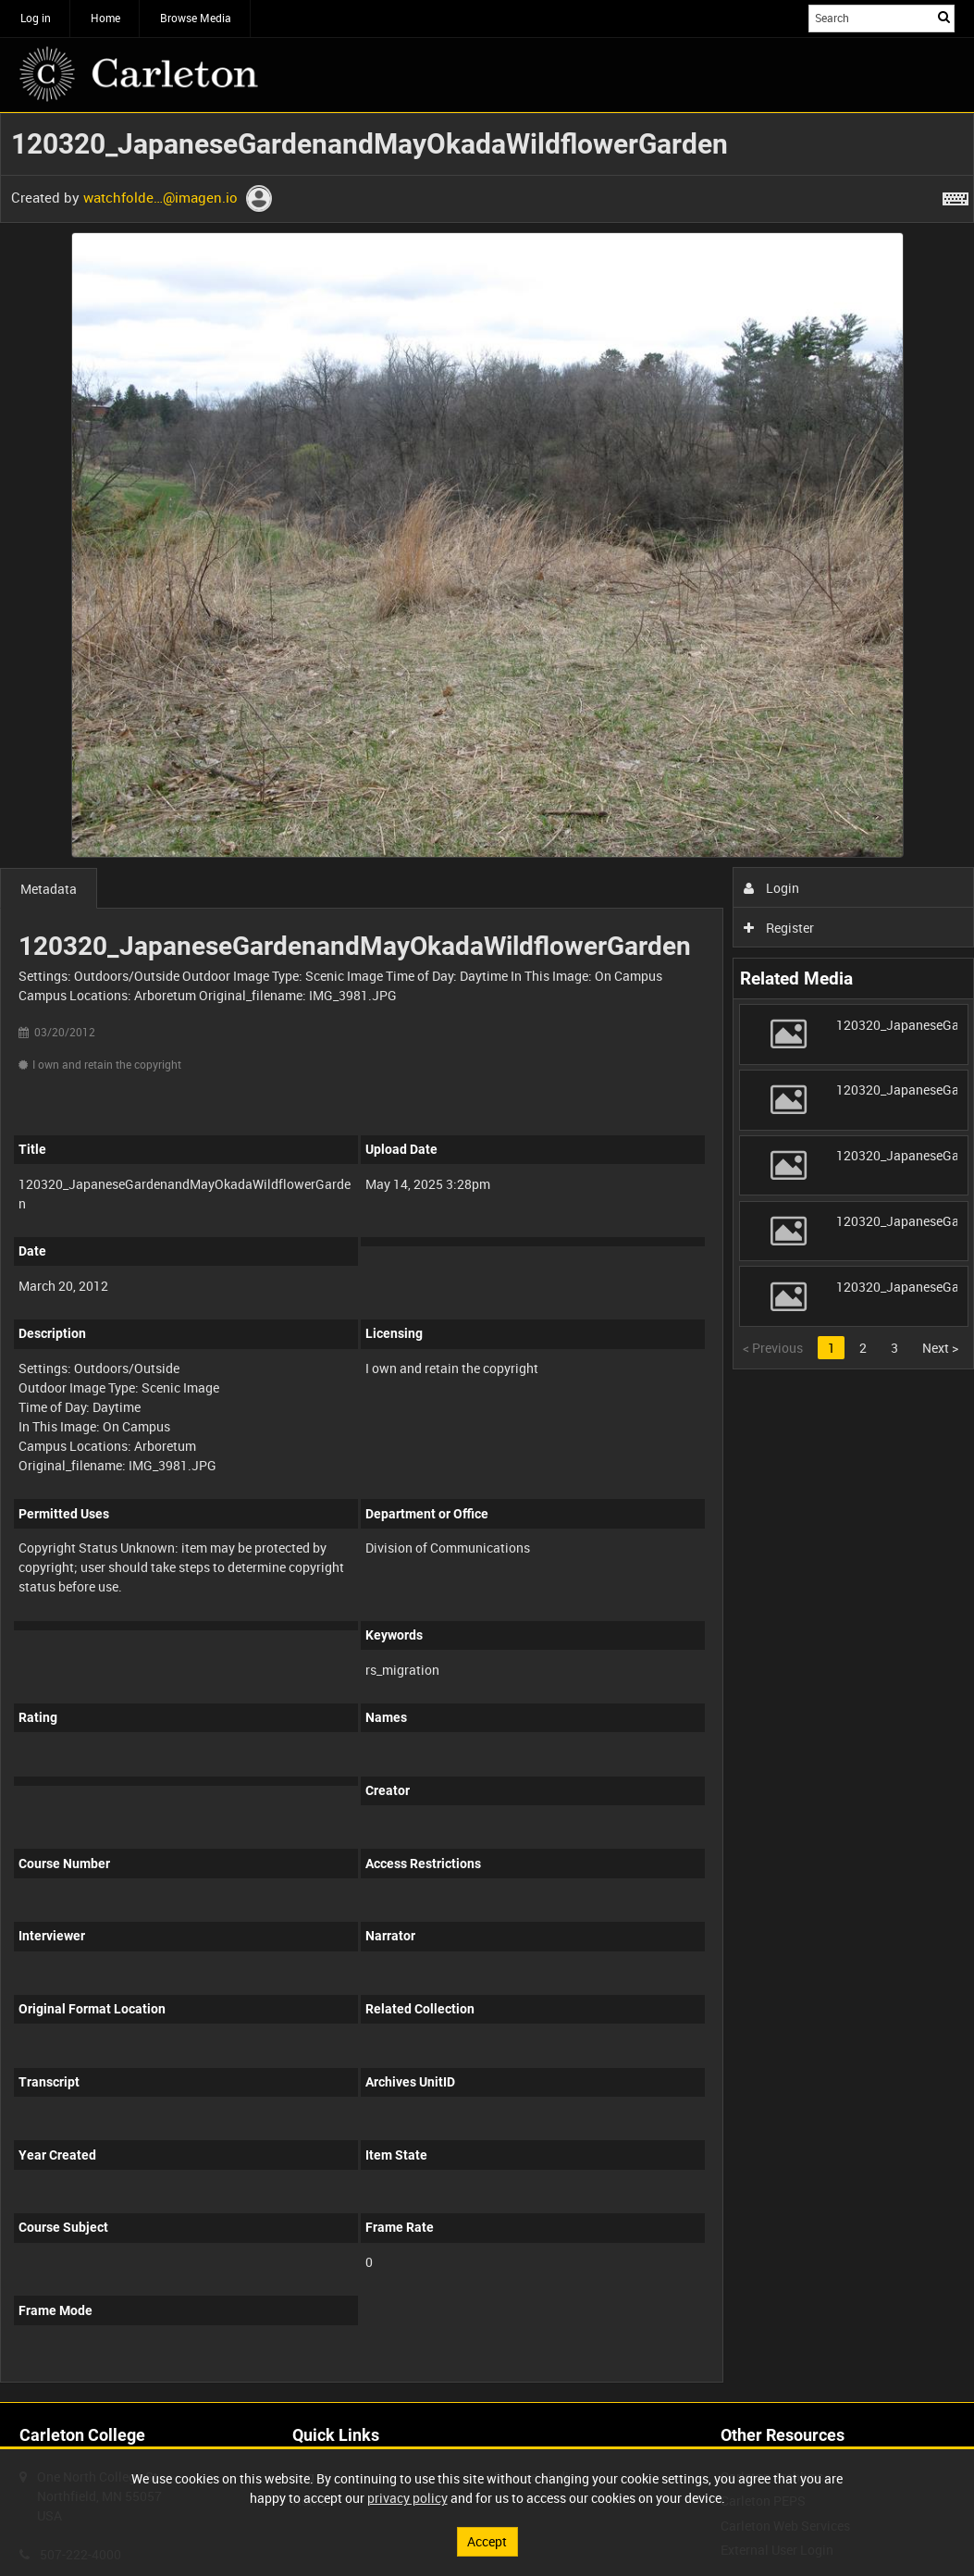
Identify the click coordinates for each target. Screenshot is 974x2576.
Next (940, 1347)
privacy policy (407, 2498)
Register (779, 927)
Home (105, 17)
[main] (487, 1257)
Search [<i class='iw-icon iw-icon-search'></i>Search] (944, 16)
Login (772, 888)
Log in (35, 17)
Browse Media (195, 17)
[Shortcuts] (955, 195)
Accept (487, 2541)
